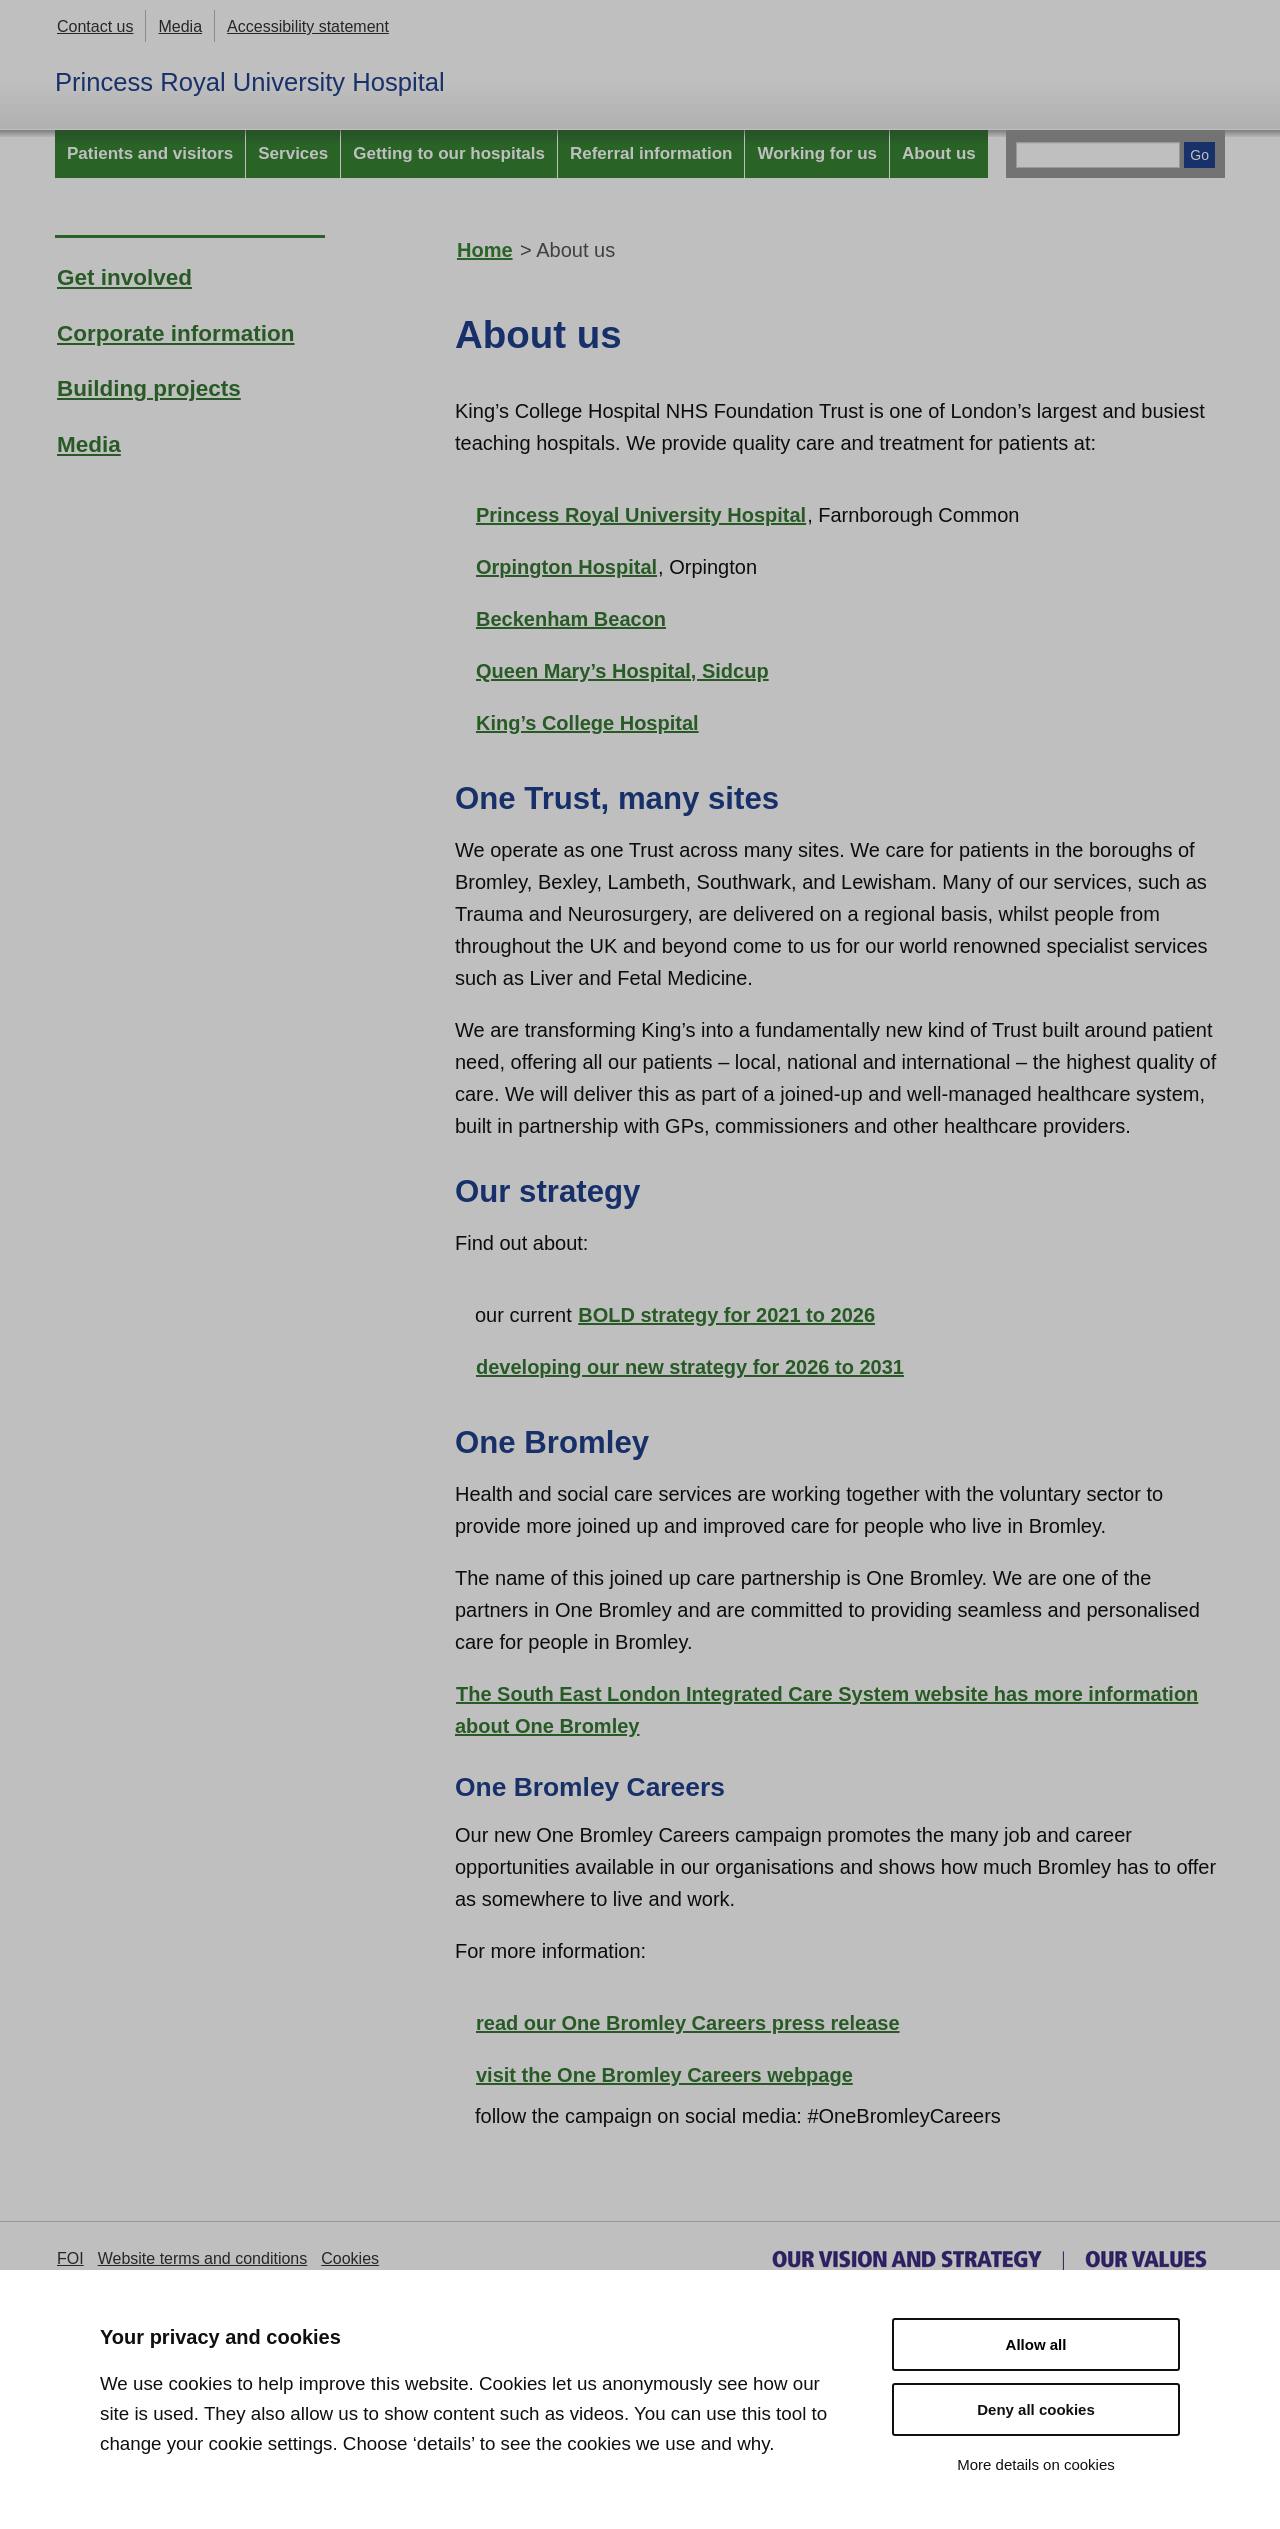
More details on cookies (1036, 2464)
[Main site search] (1098, 155)
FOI (70, 2258)
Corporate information (176, 333)
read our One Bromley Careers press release (688, 2023)
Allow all (1036, 2344)
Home (485, 250)
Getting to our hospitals (449, 153)
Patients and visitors (150, 153)
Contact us (95, 26)
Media (180, 26)
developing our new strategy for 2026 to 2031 (690, 1367)
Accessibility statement (308, 26)
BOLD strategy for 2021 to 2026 (726, 1315)
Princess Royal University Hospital (250, 82)
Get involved (124, 277)
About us (939, 153)
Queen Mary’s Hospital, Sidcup (622, 671)
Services (293, 153)
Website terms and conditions (203, 2258)
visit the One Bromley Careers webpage (664, 2075)
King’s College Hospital (587, 723)
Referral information (651, 153)
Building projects (149, 388)
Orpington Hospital (566, 567)
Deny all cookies (1036, 2409)
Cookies (350, 2258)
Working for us (817, 153)
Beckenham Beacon (571, 619)
